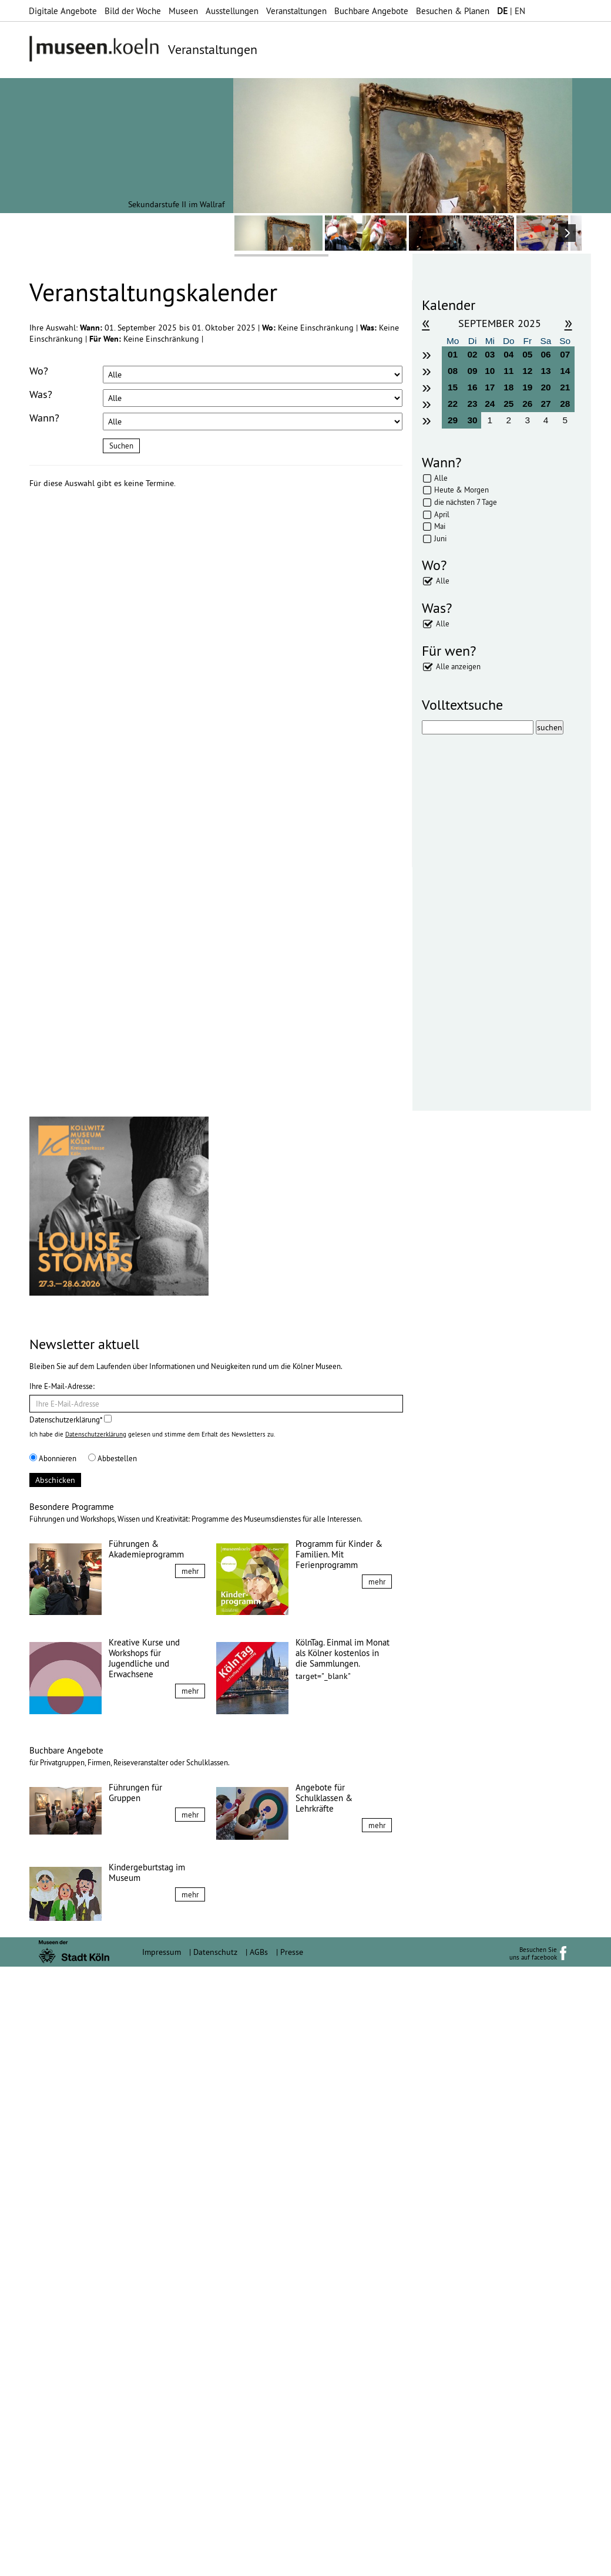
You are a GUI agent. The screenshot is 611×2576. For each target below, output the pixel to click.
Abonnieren (52, 2067)
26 (527, 404)
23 (473, 404)
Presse (291, 2561)
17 (490, 387)
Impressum (161, 2561)
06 (545, 354)
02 (473, 354)
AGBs (259, 2561)
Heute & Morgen (461, 489)
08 (453, 371)
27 (545, 404)
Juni (440, 538)
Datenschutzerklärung (95, 2043)
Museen (183, 10)
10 (490, 371)
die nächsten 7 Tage (465, 502)
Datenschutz (215, 2561)
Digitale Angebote (63, 10)
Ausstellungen (232, 10)
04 (508, 354)
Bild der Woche (133, 10)
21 (565, 387)
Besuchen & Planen (452, 10)
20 (545, 387)
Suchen (121, 445)
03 (490, 354)
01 (453, 354)
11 (508, 371)
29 (453, 420)
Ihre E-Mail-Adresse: (62, 1995)
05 (527, 354)
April (441, 514)
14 (565, 371)
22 (453, 404)
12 (527, 371)
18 (508, 387)
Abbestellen (112, 2067)
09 (473, 371)
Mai (439, 526)
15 (453, 387)
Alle (441, 478)
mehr (190, 2180)
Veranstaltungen (296, 10)
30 (473, 420)
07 (565, 354)
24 (490, 404)
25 (508, 404)
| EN (511, 10)
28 (565, 404)
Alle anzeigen (458, 666)
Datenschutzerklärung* (70, 2029)
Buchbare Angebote (371, 10)
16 (473, 387)
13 (545, 371)
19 (527, 387)
